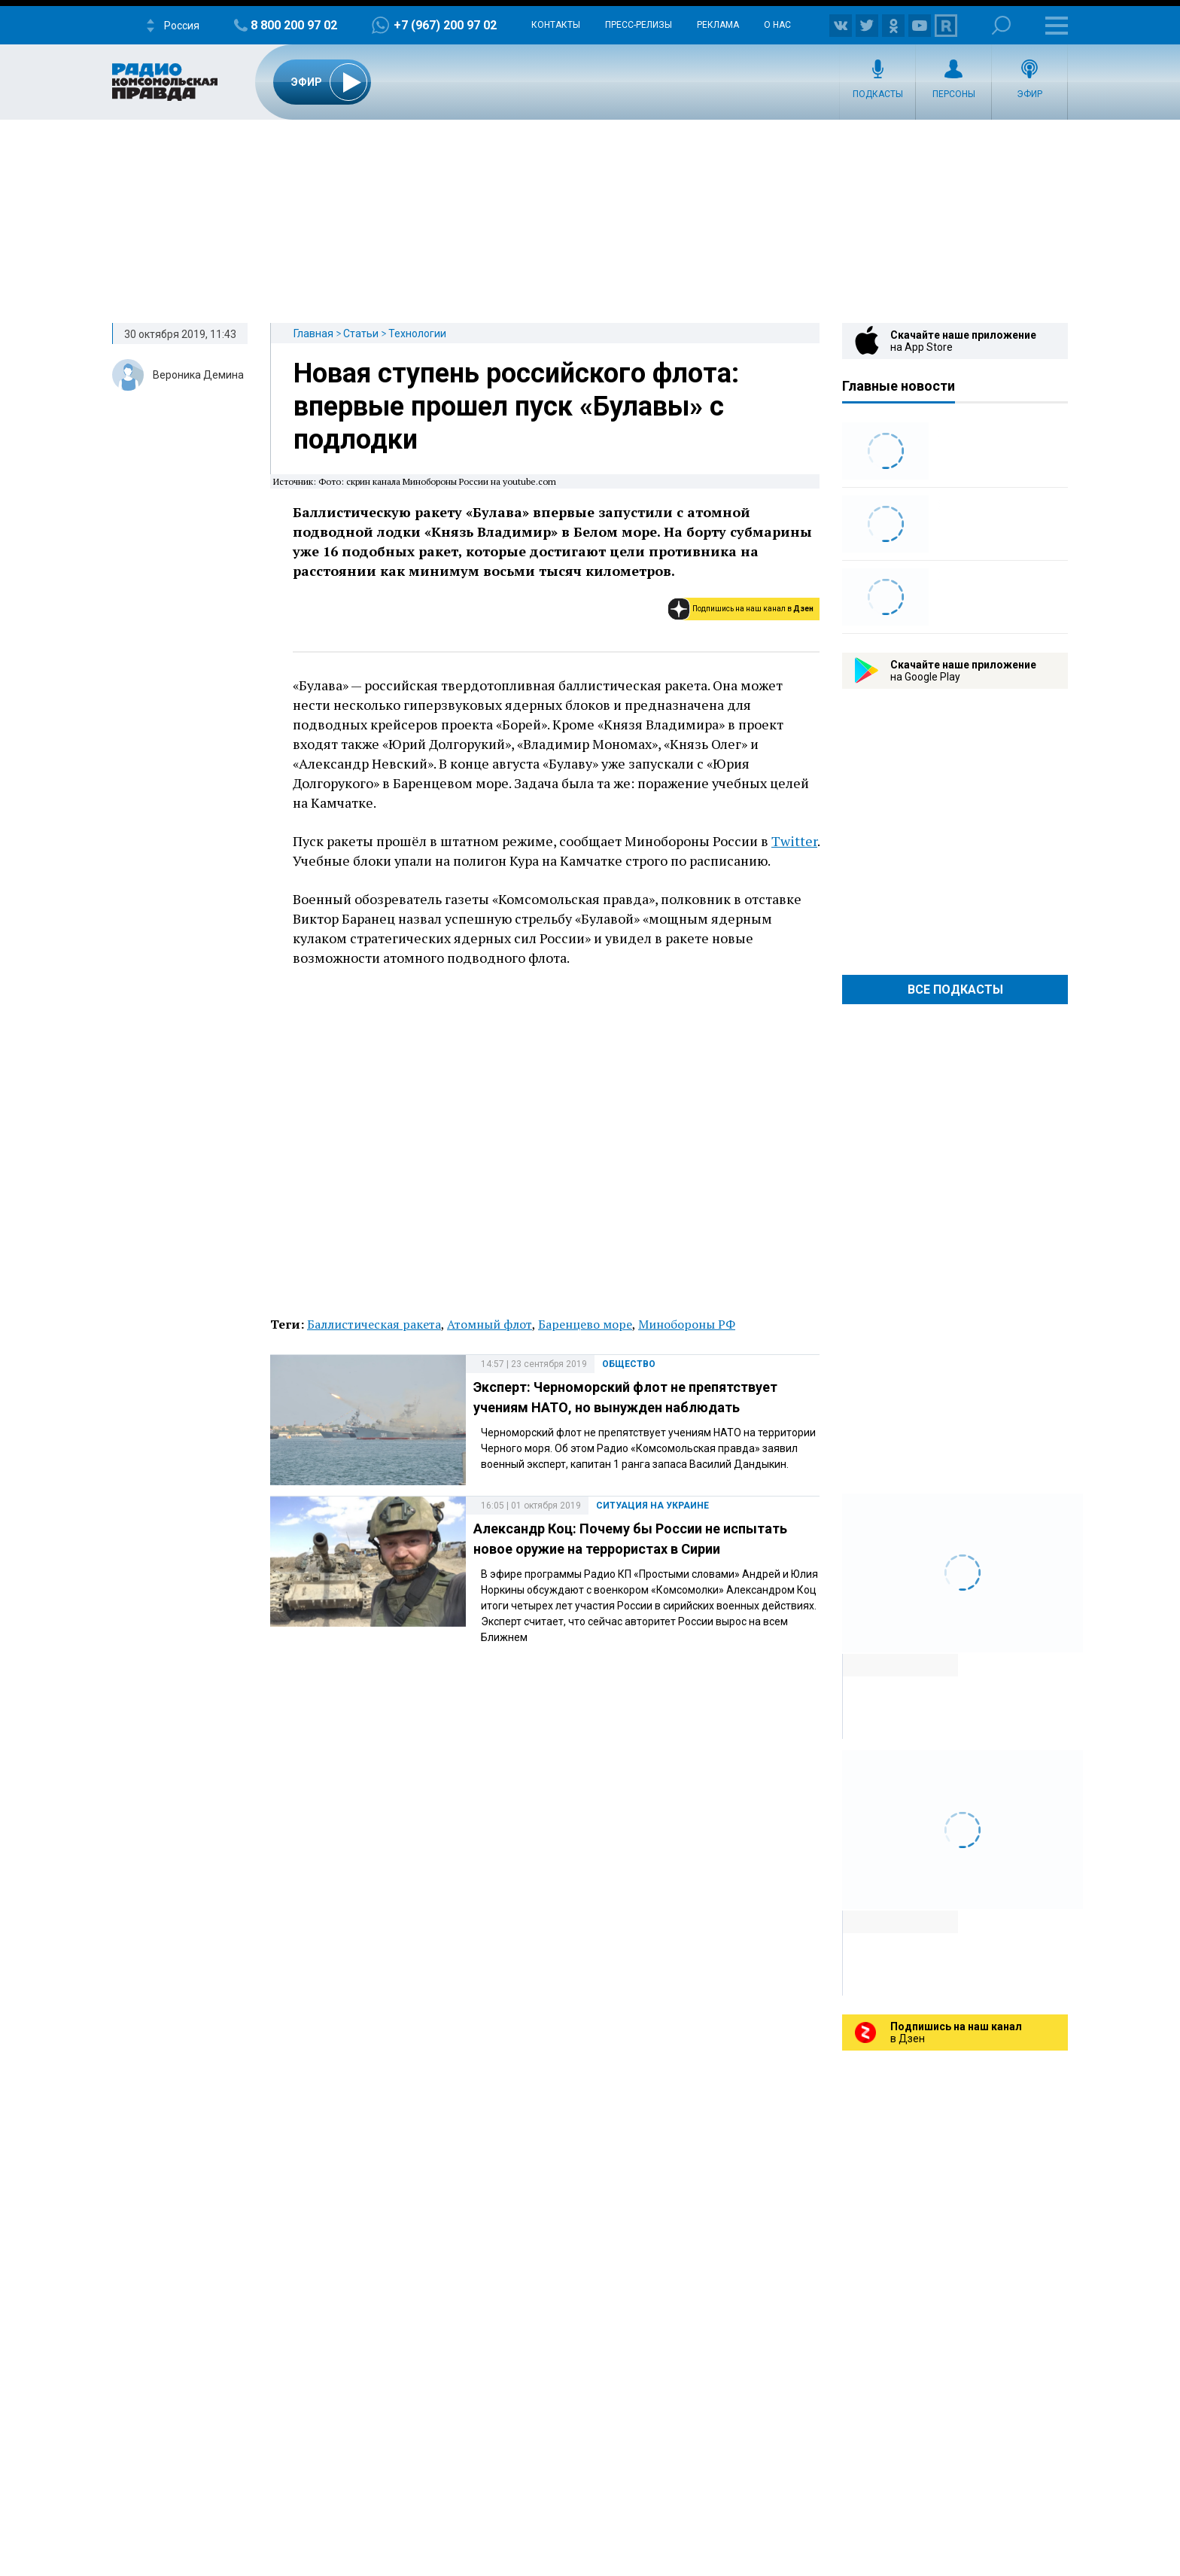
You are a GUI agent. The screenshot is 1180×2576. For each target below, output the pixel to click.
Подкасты (878, 94)
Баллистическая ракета (374, 1324)
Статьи (361, 333)
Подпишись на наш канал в (753, 608)
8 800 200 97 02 (294, 25)
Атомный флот (489, 1324)
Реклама (718, 25)
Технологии (417, 333)
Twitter (794, 841)
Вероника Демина (198, 375)
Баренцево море (585, 1324)
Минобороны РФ (686, 1324)
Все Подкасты (955, 989)
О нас (777, 25)
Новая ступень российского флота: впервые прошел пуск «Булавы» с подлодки (516, 406)
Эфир (1029, 94)
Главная (313, 333)
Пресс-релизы (638, 25)
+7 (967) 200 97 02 (445, 25)
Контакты (555, 25)
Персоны (953, 94)
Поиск (1001, 25)
